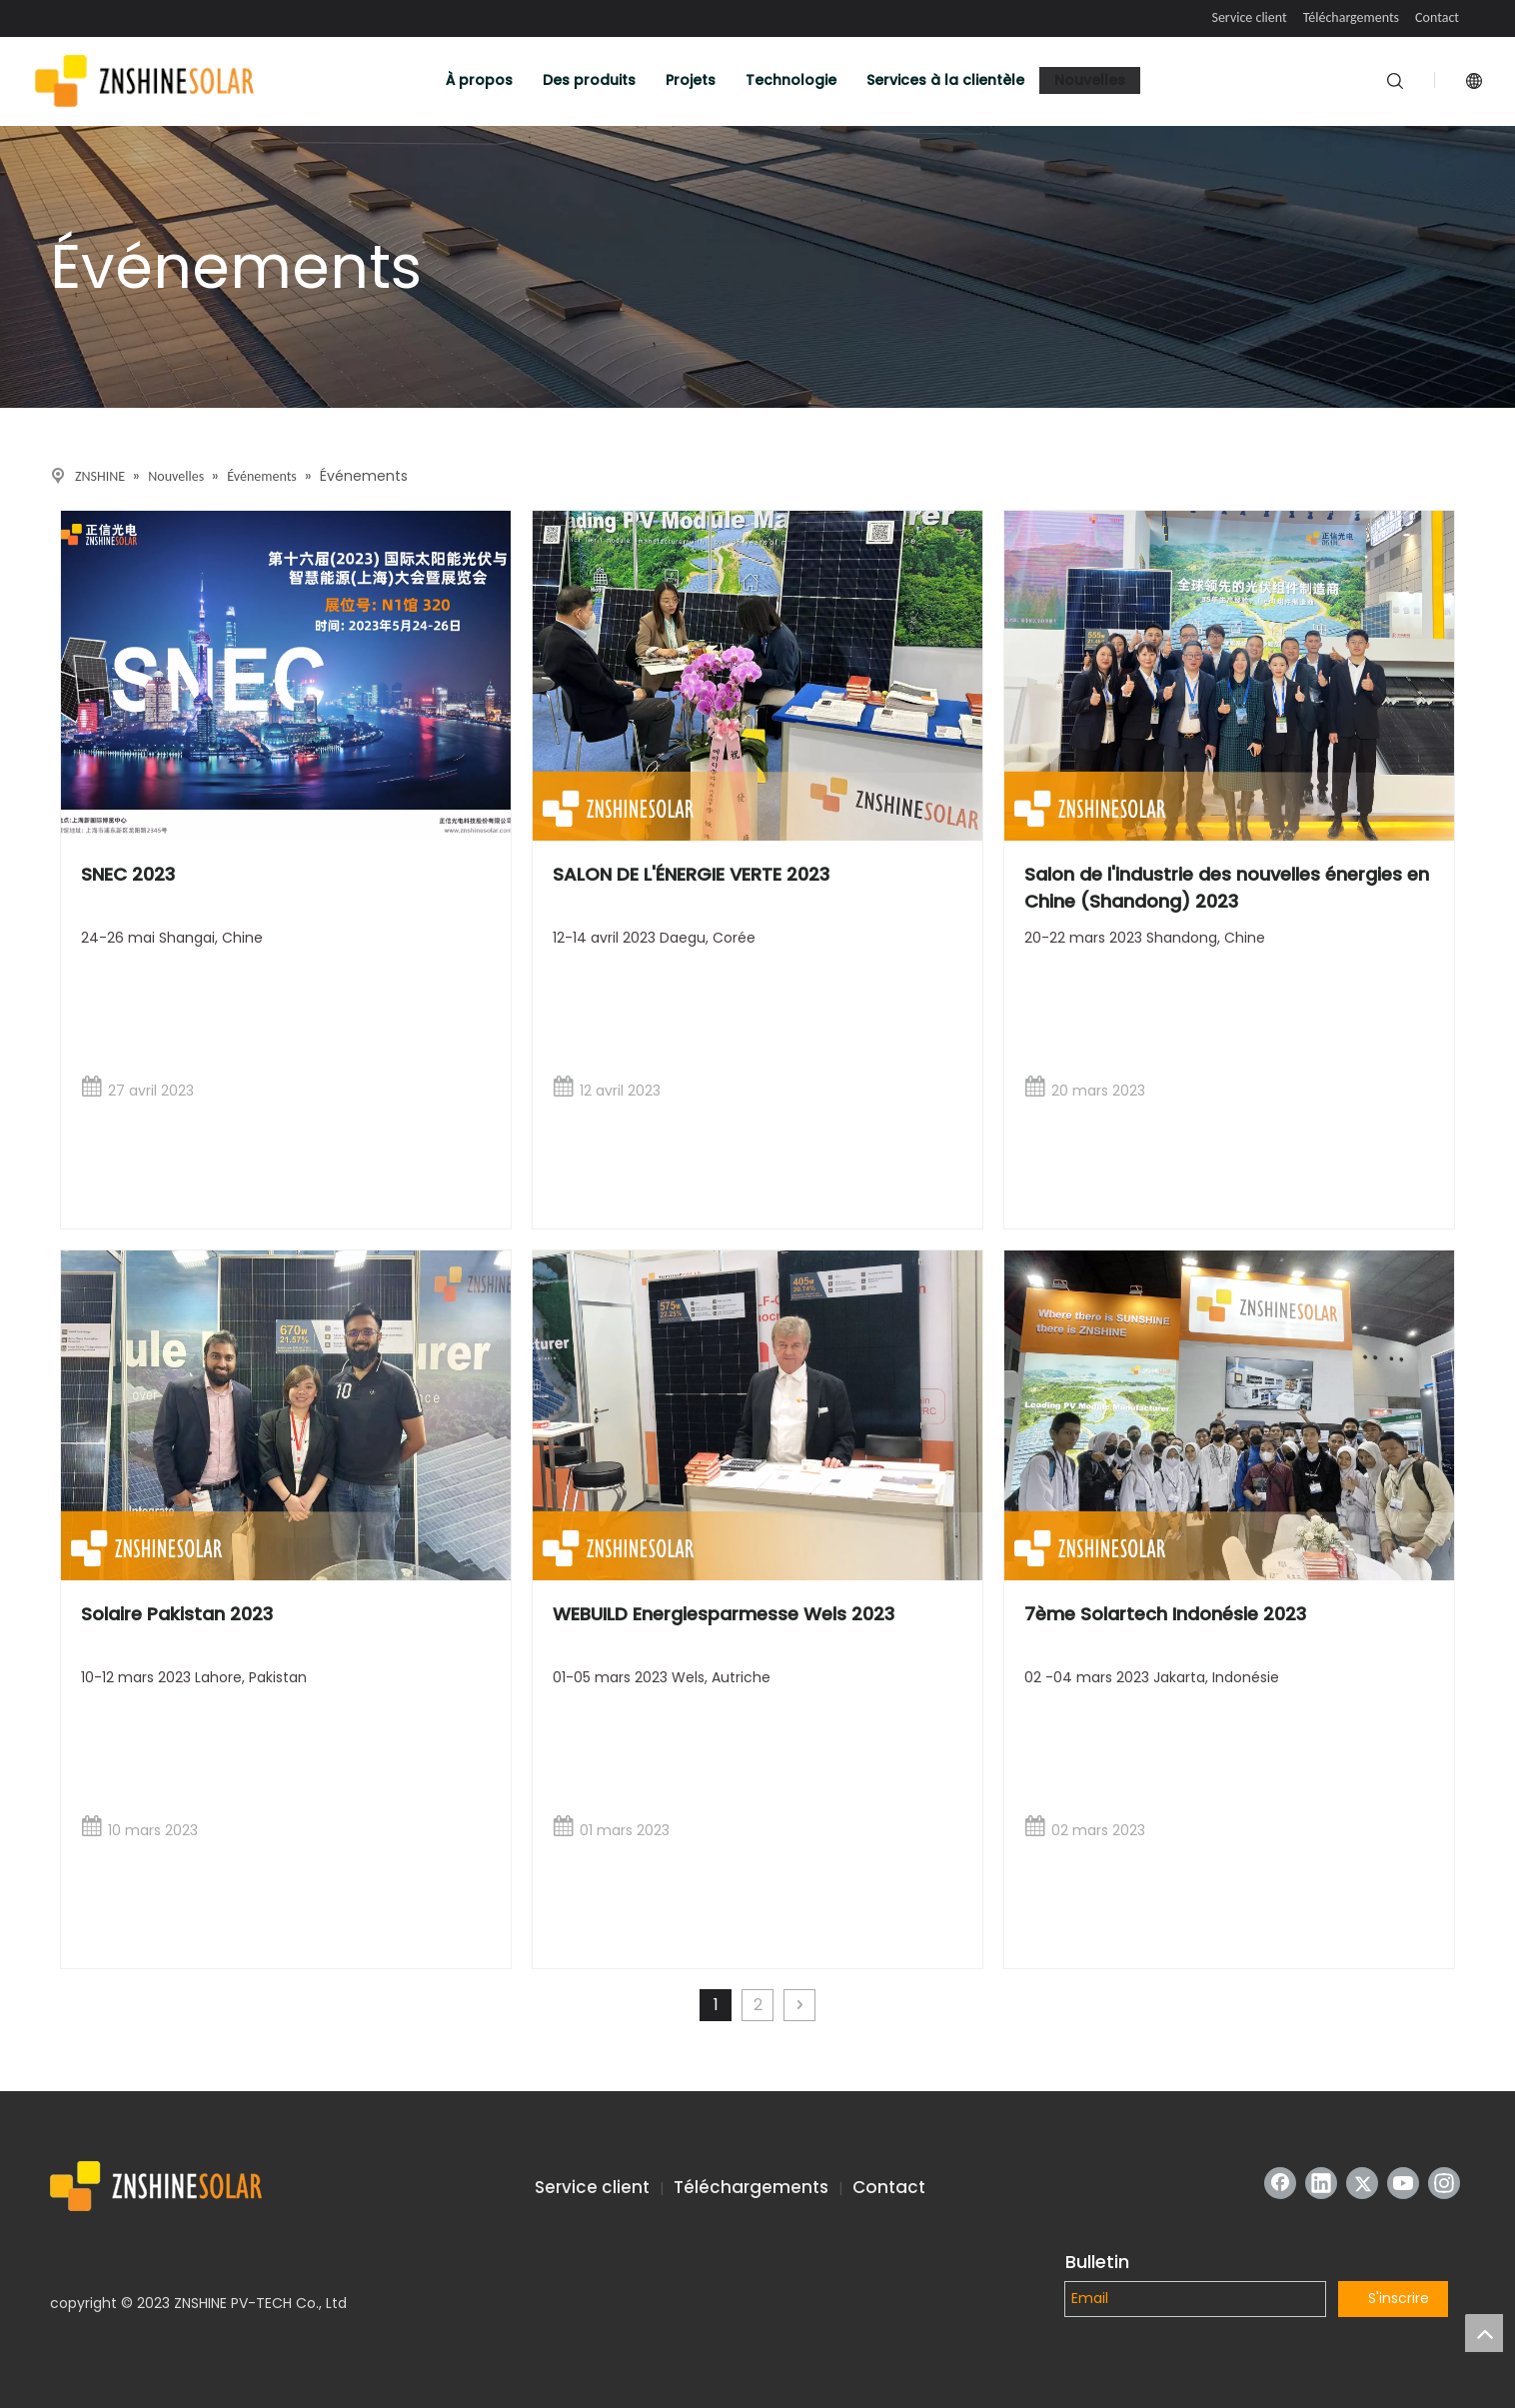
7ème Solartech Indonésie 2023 (1165, 1613)
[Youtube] (1403, 2183)
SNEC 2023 (128, 874)
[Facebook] (1280, 2183)
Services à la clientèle (945, 80)
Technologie (791, 80)
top (1484, 2333)
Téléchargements (1351, 17)
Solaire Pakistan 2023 (177, 1613)
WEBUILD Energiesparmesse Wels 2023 (723, 1613)
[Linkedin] (1321, 2183)
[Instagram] (1444, 2183)
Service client (1248, 17)
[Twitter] (1362, 2183)
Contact (1437, 17)
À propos (479, 80)
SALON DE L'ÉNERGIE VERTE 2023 (691, 874)
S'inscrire (1398, 2298)
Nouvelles (1089, 80)
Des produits (589, 80)
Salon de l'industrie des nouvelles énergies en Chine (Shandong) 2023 (1226, 888)
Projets (691, 80)
